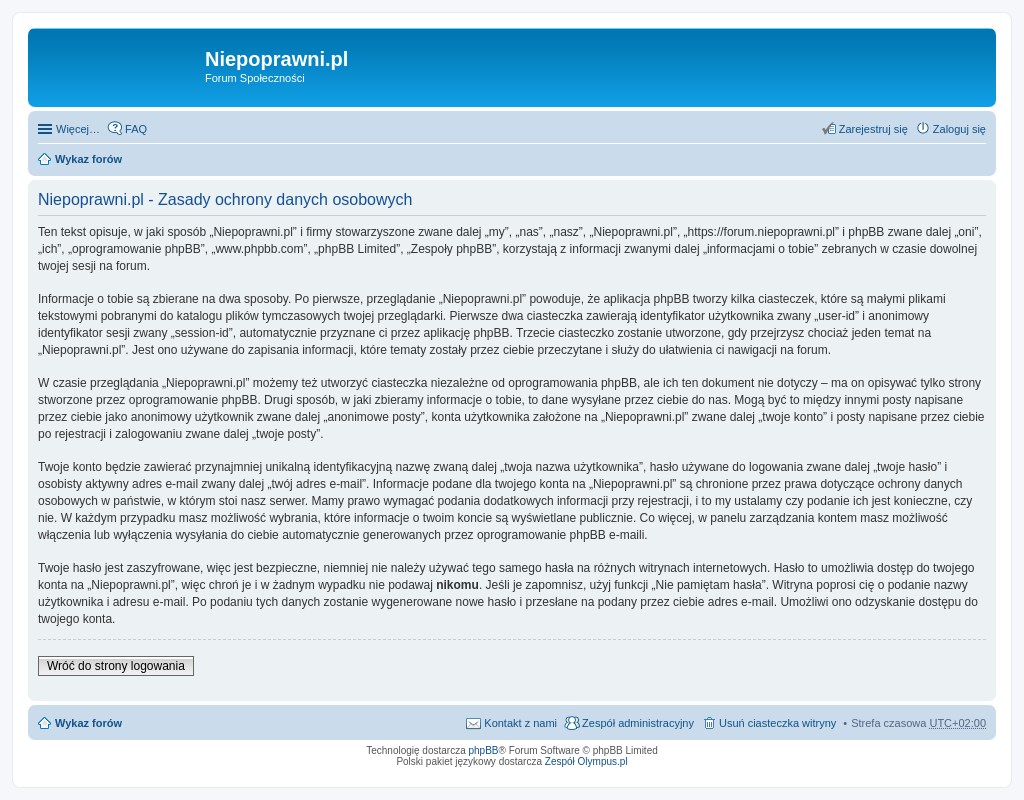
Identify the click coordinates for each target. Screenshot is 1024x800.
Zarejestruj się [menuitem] (873, 129)
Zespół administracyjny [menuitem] (638, 723)
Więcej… (78, 129)
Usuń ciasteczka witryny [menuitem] (777, 723)
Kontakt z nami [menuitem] (520, 723)
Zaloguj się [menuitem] (959, 129)
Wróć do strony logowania (116, 666)
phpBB (484, 750)
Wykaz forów (88, 159)
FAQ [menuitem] (136, 129)
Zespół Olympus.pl (586, 761)
